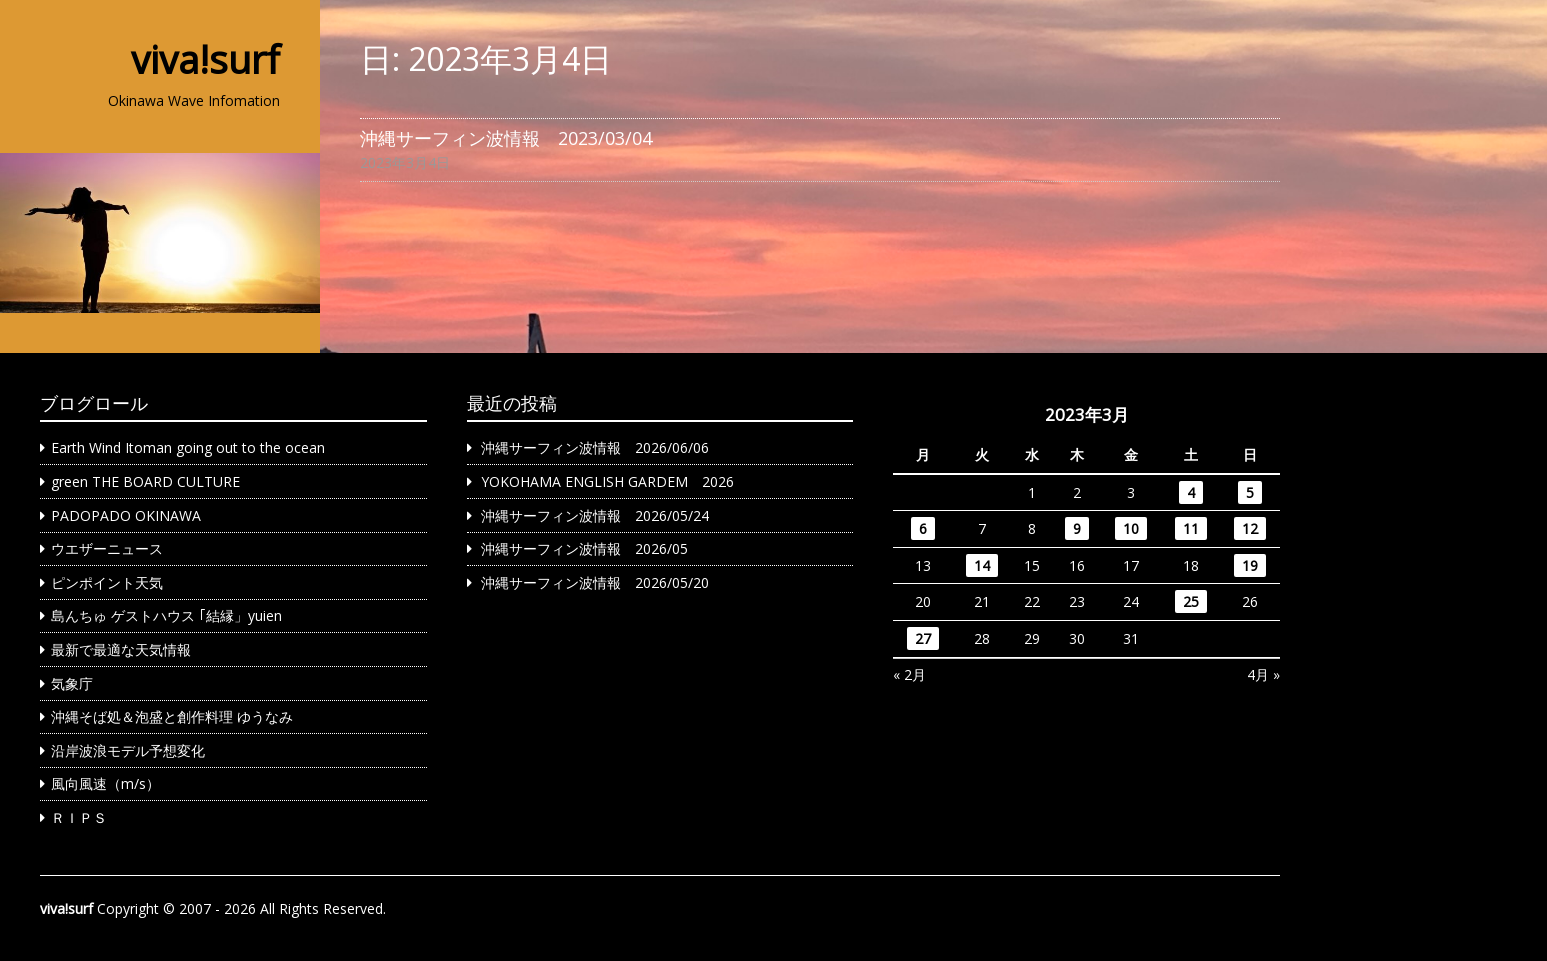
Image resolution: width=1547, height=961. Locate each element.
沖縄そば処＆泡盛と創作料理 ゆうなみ (172, 716)
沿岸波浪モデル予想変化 (128, 750)
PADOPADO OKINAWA (126, 515)
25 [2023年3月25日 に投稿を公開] (1191, 601)
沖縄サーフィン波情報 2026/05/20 (595, 582)
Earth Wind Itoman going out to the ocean (188, 447)
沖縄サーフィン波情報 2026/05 (584, 548)
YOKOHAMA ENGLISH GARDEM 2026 (607, 481)
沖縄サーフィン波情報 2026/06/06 (595, 447)
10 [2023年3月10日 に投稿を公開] (1131, 528)
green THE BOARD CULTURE (145, 481)
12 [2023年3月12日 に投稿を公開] (1250, 528)
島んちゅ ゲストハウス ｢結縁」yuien (166, 615)
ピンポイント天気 (107, 582)
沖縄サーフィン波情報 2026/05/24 (595, 515)
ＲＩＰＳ (79, 817)
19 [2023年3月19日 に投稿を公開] (1250, 565)
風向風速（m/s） (105, 783)
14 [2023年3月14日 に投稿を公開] (982, 565)
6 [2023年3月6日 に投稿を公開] (923, 528)
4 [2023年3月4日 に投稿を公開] (1191, 492)
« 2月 (909, 674)
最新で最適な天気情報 (121, 649)
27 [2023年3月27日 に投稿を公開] (923, 638)
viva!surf (205, 59)
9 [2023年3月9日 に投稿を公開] (1077, 528)
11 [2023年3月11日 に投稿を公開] (1191, 528)
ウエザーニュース (107, 548)
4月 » (1263, 674)
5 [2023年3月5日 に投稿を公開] (1250, 492)
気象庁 (72, 683)
